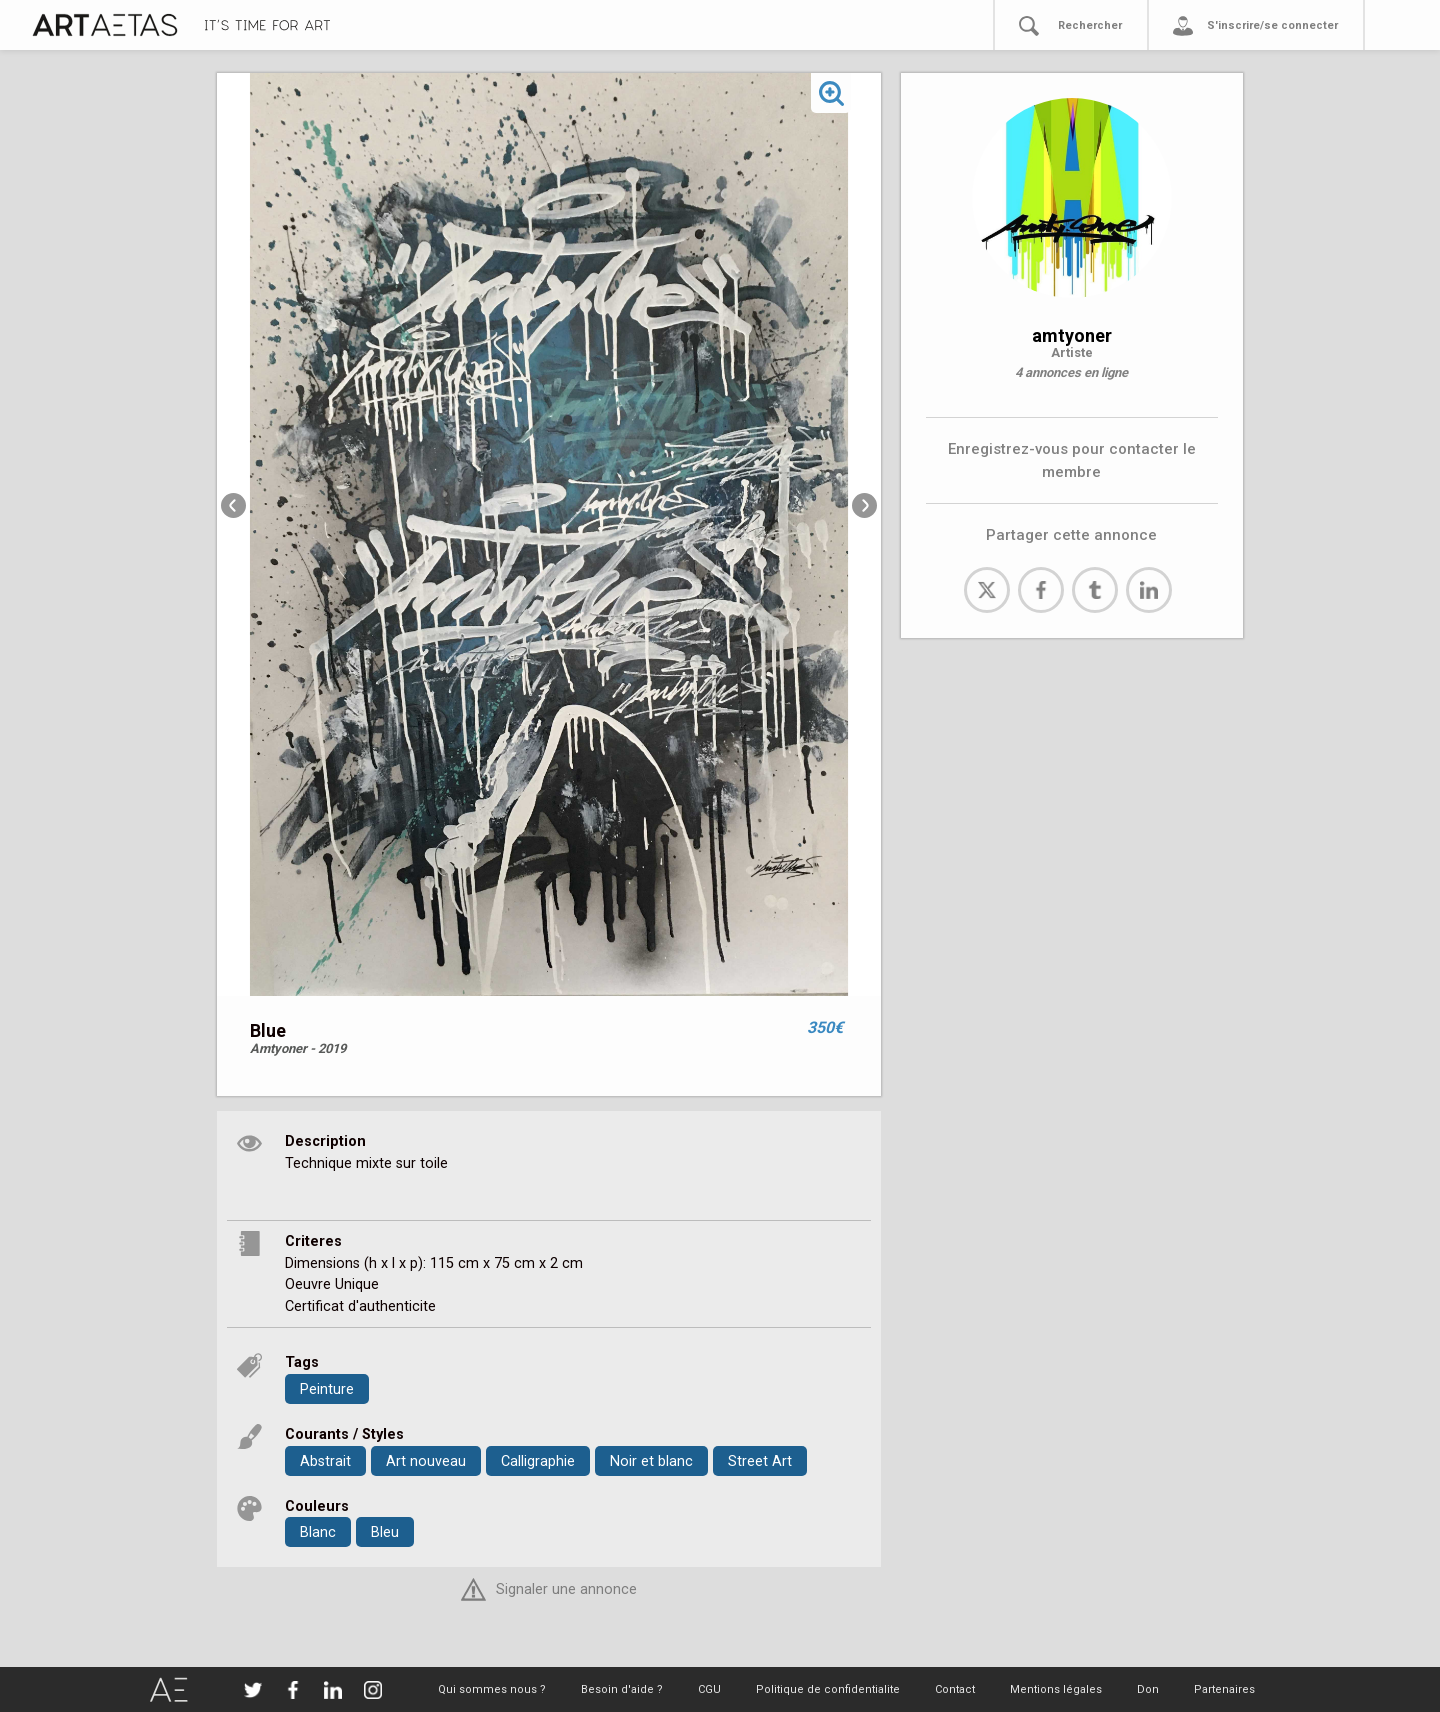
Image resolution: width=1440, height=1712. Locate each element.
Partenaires (1224, 1689)
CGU (709, 1689)
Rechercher (1090, 25)
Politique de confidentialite (828, 1689)
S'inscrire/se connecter (1272, 25)
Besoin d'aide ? (622, 1689)
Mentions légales (1056, 1689)
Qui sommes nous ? (492, 1689)
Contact (955, 1689)
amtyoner (1072, 335)
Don (1148, 1689)
